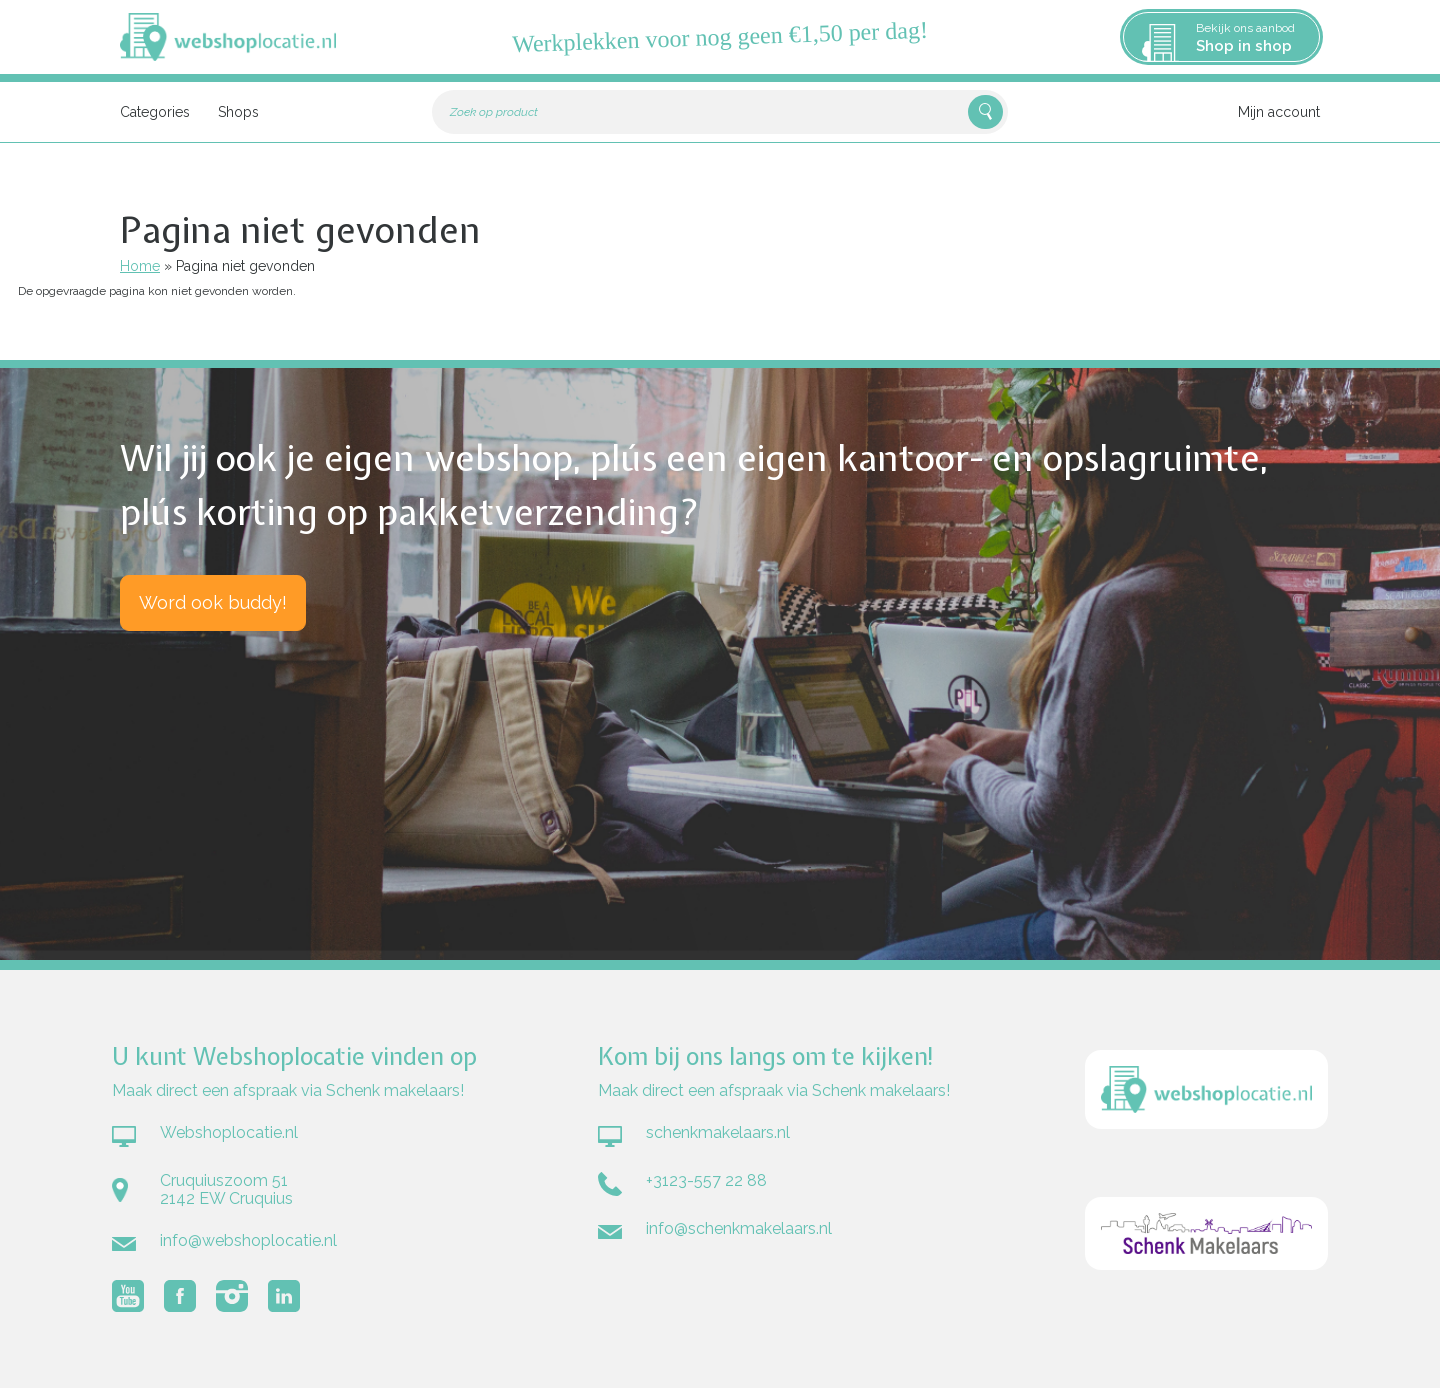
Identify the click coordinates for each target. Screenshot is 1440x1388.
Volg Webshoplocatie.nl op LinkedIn (284, 1296)
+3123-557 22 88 (706, 1180)
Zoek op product (494, 112)
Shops (238, 112)
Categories (155, 112)
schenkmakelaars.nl (718, 1132)
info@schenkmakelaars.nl (739, 1228)
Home (140, 266)
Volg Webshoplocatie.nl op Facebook (180, 1296)
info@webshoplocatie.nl (248, 1240)
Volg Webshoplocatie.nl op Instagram (232, 1296)
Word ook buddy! (213, 602)
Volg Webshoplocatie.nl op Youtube (128, 1296)
